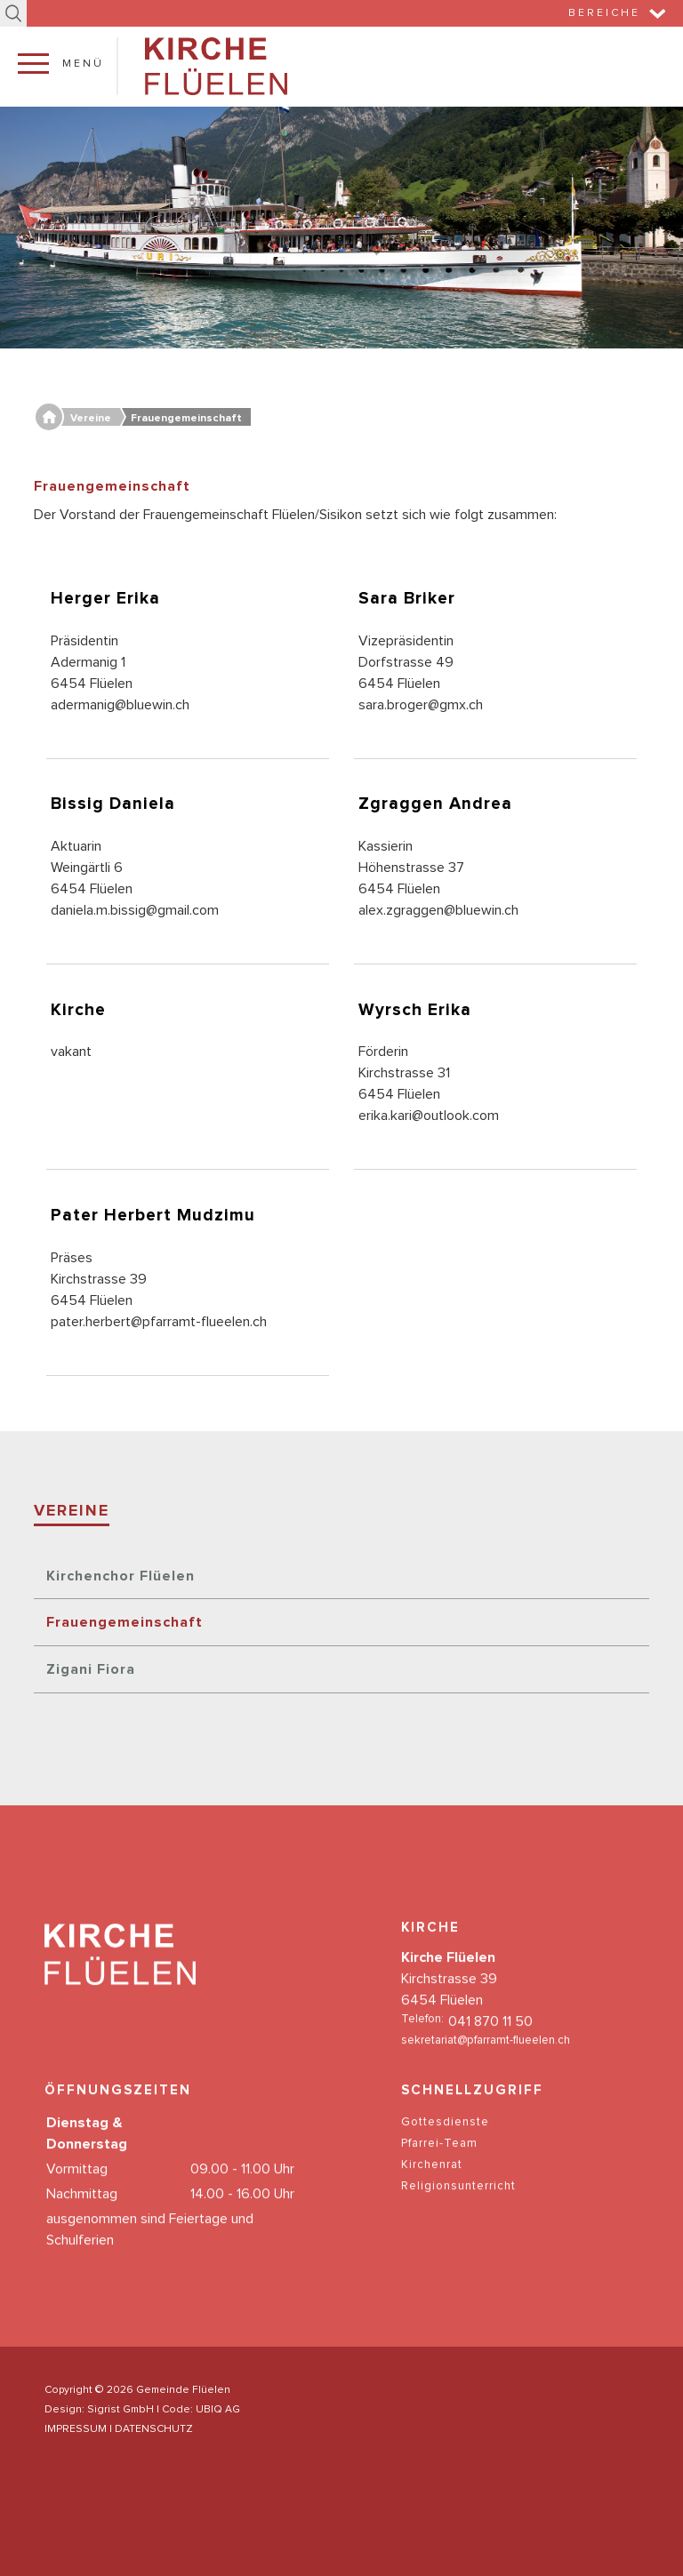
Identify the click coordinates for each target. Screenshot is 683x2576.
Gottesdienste (445, 2142)
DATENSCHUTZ (154, 2429)
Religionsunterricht (458, 2206)
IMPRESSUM (75, 2429)
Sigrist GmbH (120, 2409)
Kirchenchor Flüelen (120, 1576)
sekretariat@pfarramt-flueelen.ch (485, 2061)
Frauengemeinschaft (124, 1622)
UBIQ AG (218, 2409)
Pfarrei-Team (439, 2163)
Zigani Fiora (90, 1669)
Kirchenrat (431, 2184)
